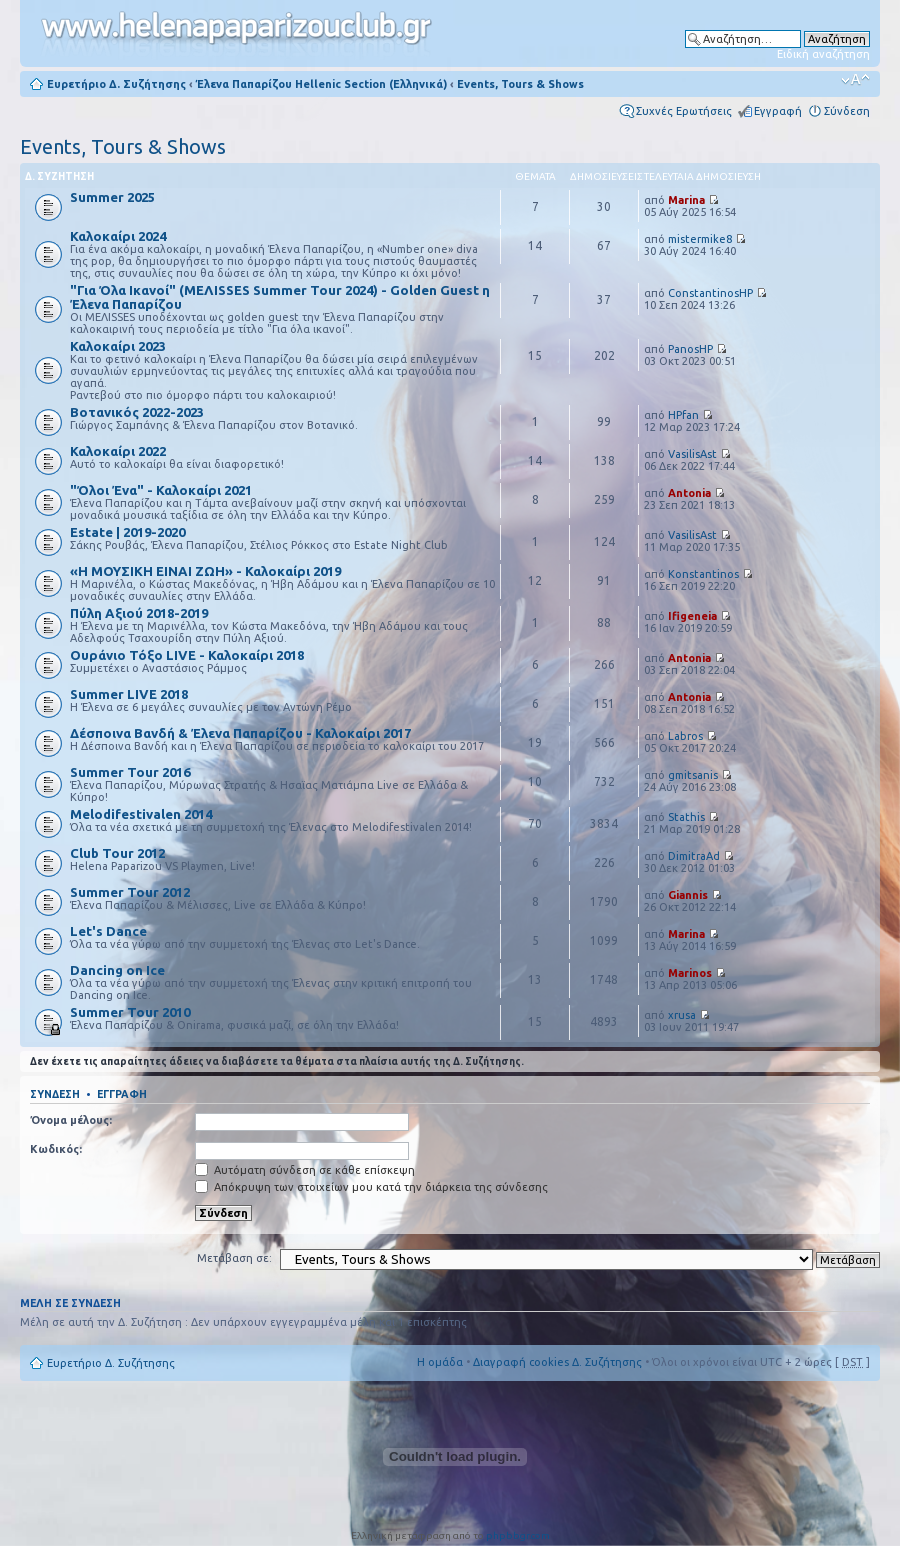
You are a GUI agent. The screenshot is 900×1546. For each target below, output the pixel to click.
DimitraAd (694, 856)
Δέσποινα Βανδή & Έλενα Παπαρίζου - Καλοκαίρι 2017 (240, 733)
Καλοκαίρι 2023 (118, 346)
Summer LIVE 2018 (129, 694)
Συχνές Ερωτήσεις (684, 111)
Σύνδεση (847, 111)
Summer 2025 (112, 197)
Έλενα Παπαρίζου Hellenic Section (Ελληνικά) (321, 84)
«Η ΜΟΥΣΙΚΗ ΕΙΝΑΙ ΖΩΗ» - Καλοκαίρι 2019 (205, 571)
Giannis (688, 895)
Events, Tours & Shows (520, 84)
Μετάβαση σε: (234, 1258)
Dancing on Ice (117, 970)
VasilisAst (692, 454)
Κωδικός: (56, 1149)
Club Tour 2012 (117, 853)
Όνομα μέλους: (71, 1120)
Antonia (689, 493)
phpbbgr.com (518, 1535)
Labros (685, 736)
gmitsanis (693, 775)
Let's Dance (108, 931)
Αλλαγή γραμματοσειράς (855, 80)
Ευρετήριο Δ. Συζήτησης (116, 84)
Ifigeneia (692, 616)
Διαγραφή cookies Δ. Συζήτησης (557, 1362)
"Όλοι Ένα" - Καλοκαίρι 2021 (161, 490)
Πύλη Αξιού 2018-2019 (139, 613)
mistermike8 (700, 239)
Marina (686, 200)
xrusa (682, 1015)
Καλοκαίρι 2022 (118, 451)
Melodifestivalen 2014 (141, 814)
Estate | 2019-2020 (127, 532)
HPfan (683, 415)
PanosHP (690, 349)
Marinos (690, 973)
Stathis (686, 817)
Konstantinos (703, 574)
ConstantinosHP (710, 293)
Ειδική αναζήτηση (823, 54)
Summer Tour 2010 (130, 1012)
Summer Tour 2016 (130, 772)
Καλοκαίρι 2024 (118, 236)
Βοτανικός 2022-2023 (137, 412)
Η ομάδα (440, 1362)
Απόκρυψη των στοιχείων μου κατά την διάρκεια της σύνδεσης (371, 1187)
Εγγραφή (778, 111)
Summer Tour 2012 (130, 892)
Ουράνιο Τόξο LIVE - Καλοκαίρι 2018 (187, 655)
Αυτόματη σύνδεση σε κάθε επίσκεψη (305, 1170)
